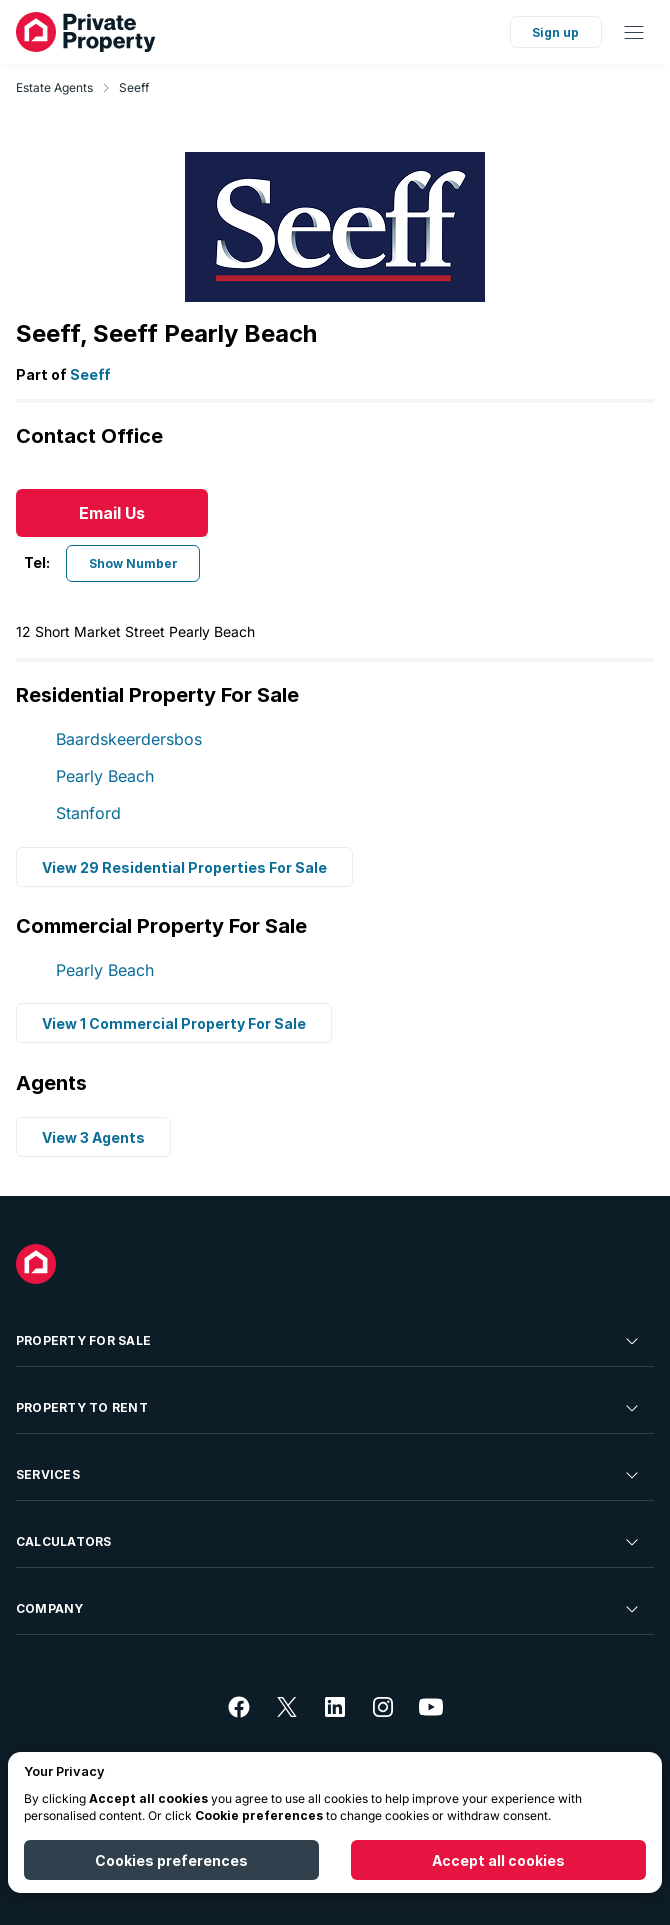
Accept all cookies (498, 1860)
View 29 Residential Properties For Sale (184, 866)
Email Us (112, 513)
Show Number (133, 563)
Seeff (134, 87)
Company (329, 1609)
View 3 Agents (93, 1137)
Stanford (88, 813)
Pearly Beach (105, 776)
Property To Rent (329, 1408)
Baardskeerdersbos (129, 739)
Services (329, 1475)
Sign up (555, 32)
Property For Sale (329, 1341)
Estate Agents (54, 87)
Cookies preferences (171, 1860)
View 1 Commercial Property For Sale (174, 1023)
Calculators (329, 1542)
